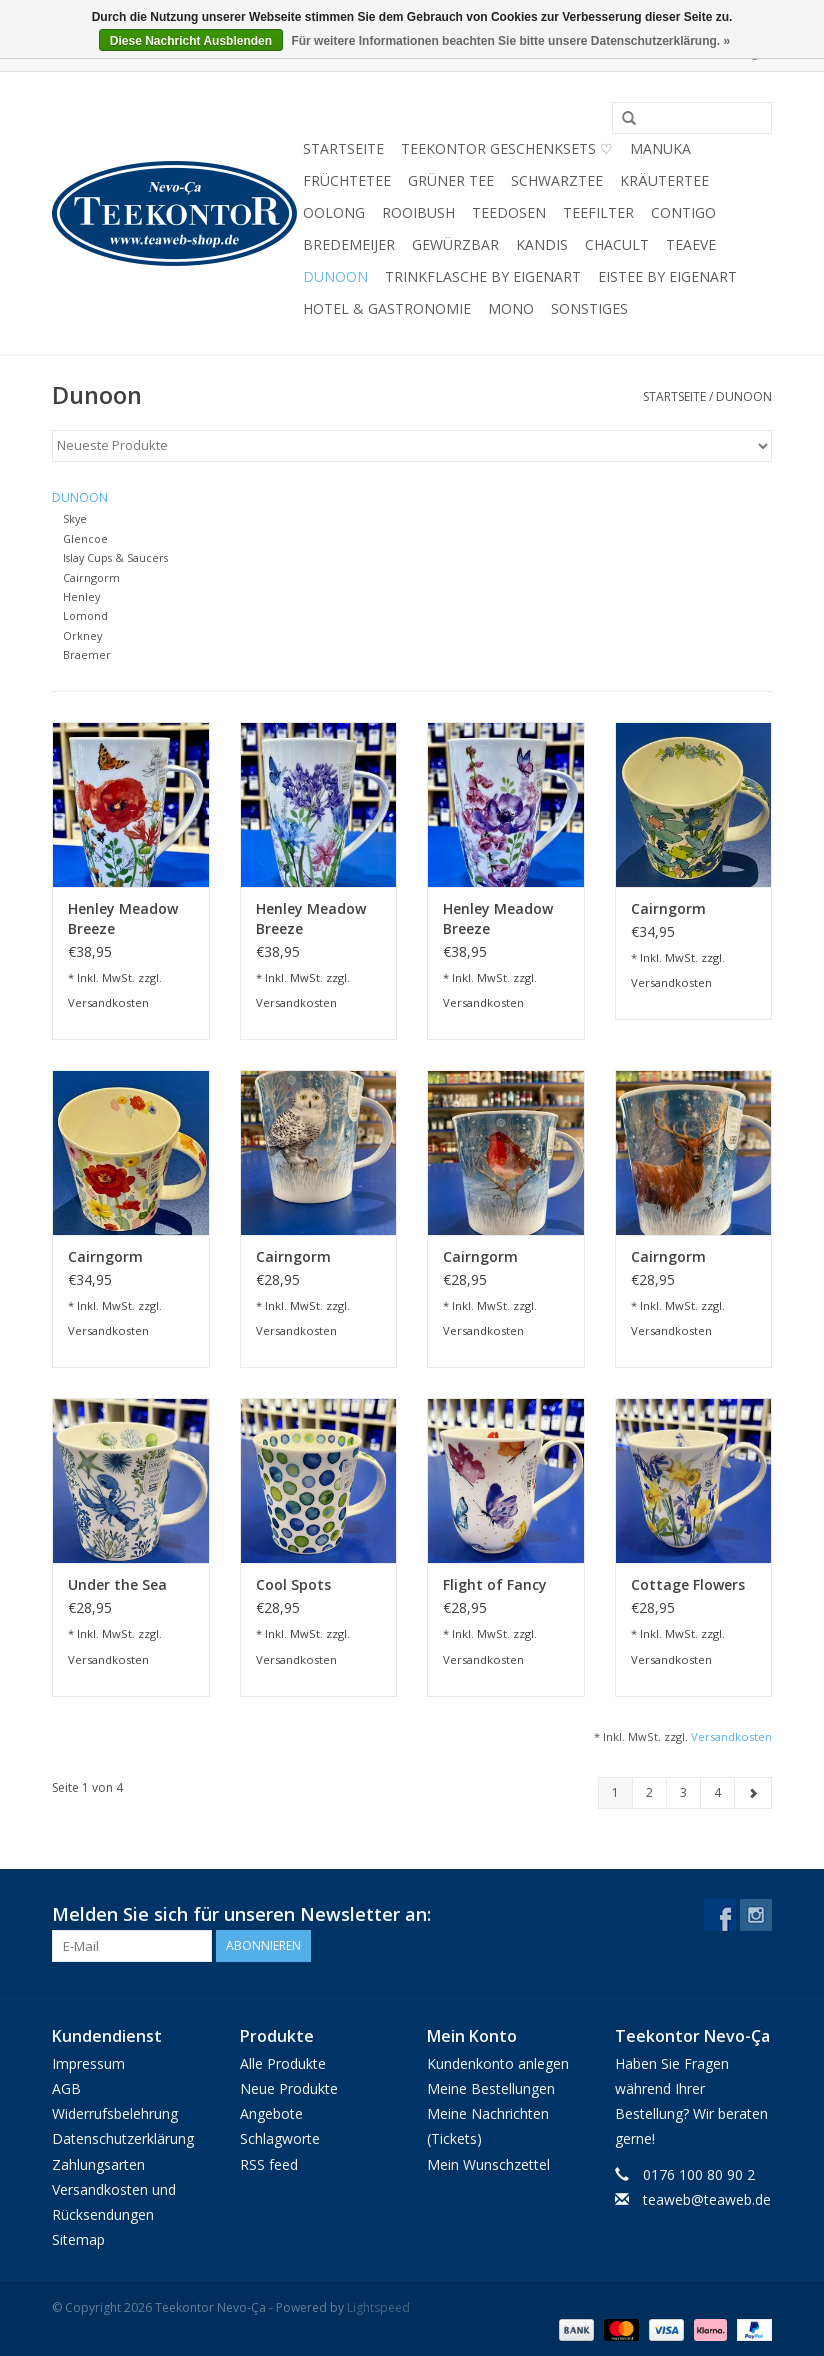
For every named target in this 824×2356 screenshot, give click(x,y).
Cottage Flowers (688, 1584)
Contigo (683, 212)
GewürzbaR (455, 244)
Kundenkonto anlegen (498, 2063)
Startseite (343, 148)
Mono (511, 308)
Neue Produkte (289, 2088)
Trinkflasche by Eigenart (483, 276)
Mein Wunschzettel (488, 2164)
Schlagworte (280, 2138)
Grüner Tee (451, 180)
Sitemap (78, 2239)
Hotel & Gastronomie (387, 308)
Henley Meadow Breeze (123, 918)
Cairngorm (91, 577)
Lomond (85, 615)
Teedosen (509, 212)
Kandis (542, 244)
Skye (75, 518)
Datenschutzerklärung (123, 2138)
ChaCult (617, 244)
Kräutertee (664, 180)
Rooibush (418, 212)
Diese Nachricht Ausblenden (191, 41)
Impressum (88, 2063)
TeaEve (691, 244)
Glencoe (85, 538)
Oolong (334, 212)
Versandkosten (108, 1002)
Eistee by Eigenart (667, 276)
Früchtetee (347, 180)
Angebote (271, 2113)
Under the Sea (117, 1584)
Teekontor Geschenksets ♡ (507, 148)
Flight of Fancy (495, 1584)
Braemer (87, 654)
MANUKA (660, 148)
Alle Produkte (283, 2063)
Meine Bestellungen (491, 2088)
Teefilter (598, 212)
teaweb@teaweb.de (707, 2199)
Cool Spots (293, 1584)
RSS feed (269, 2164)
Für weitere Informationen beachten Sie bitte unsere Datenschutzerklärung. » (510, 41)
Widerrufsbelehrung (115, 2113)
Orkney (82, 635)
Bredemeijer (349, 244)
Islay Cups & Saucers (115, 557)
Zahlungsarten (98, 2164)
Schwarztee (557, 180)
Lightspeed (378, 2307)
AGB (66, 2088)
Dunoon (335, 276)
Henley (81, 596)
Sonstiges (589, 308)
